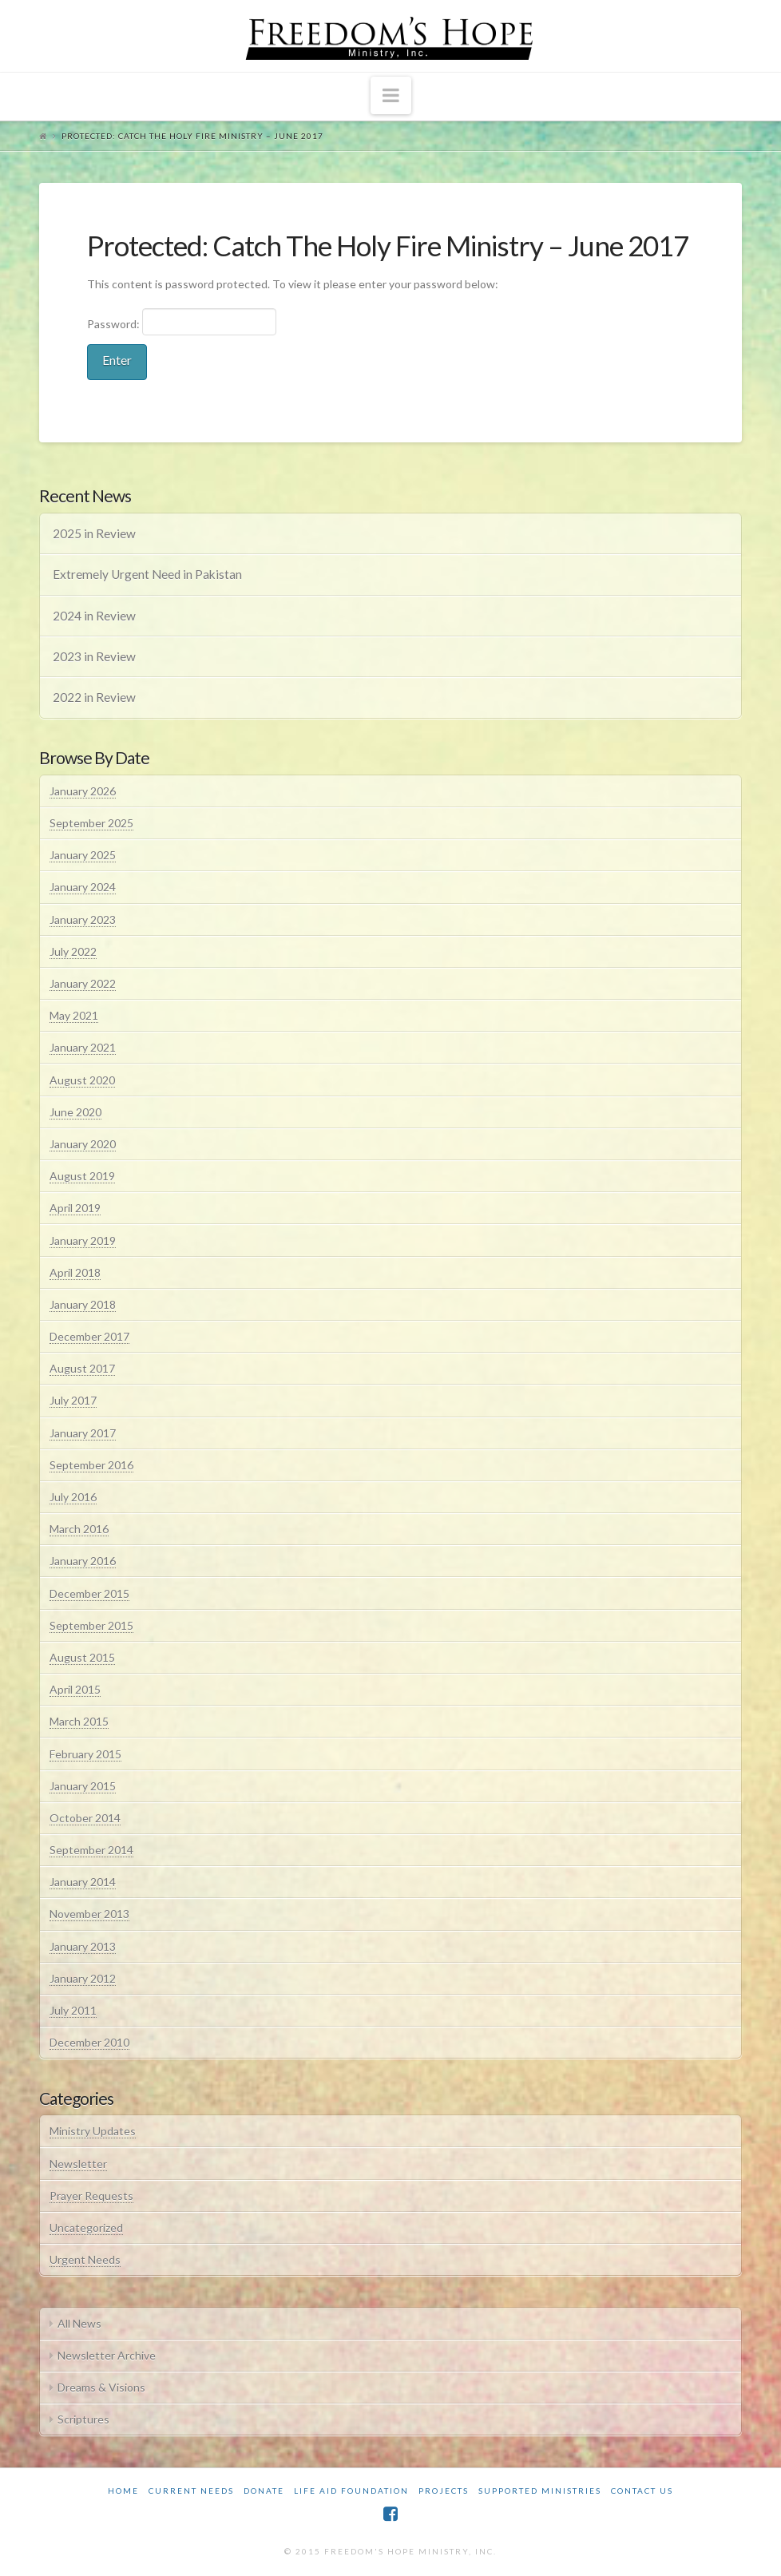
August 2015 (82, 1657)
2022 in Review (94, 697)
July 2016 (73, 1497)
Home (123, 2490)
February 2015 (85, 1754)
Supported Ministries (539, 2490)
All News (79, 2323)
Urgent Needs (85, 2259)
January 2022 (83, 983)
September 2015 (91, 1625)
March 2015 (79, 1721)
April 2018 (75, 1272)
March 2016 (79, 1529)
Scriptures (83, 2419)
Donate (264, 2490)
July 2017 (73, 1400)
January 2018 (83, 1304)
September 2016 (91, 1465)
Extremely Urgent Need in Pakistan (147, 574)
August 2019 (82, 1176)
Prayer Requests (91, 2195)
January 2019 (83, 1240)
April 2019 (75, 1208)
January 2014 (83, 1881)
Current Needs (191, 2490)
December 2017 (89, 1336)
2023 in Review (94, 656)
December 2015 (89, 1593)
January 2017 (83, 1433)
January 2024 (83, 887)
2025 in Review (94, 533)
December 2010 (89, 2042)
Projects (443, 2490)
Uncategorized (86, 2227)
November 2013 (89, 1913)
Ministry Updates (93, 2131)
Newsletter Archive (106, 2355)
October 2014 (85, 1818)
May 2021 (74, 1015)
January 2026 (83, 791)
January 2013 (83, 1946)
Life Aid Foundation (351, 2490)
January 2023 (83, 919)
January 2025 (83, 855)
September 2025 (91, 823)
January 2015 (83, 1786)
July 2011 (73, 2010)
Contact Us (642, 2490)
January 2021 (83, 1047)
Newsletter (78, 2163)
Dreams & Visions (101, 2387)
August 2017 (82, 1368)
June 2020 (75, 1112)
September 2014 (91, 1850)
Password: (181, 321)
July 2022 (73, 951)
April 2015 (75, 1689)
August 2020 (82, 1080)
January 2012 (83, 1978)
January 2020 (83, 1144)
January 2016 (83, 1560)
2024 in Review (94, 615)
